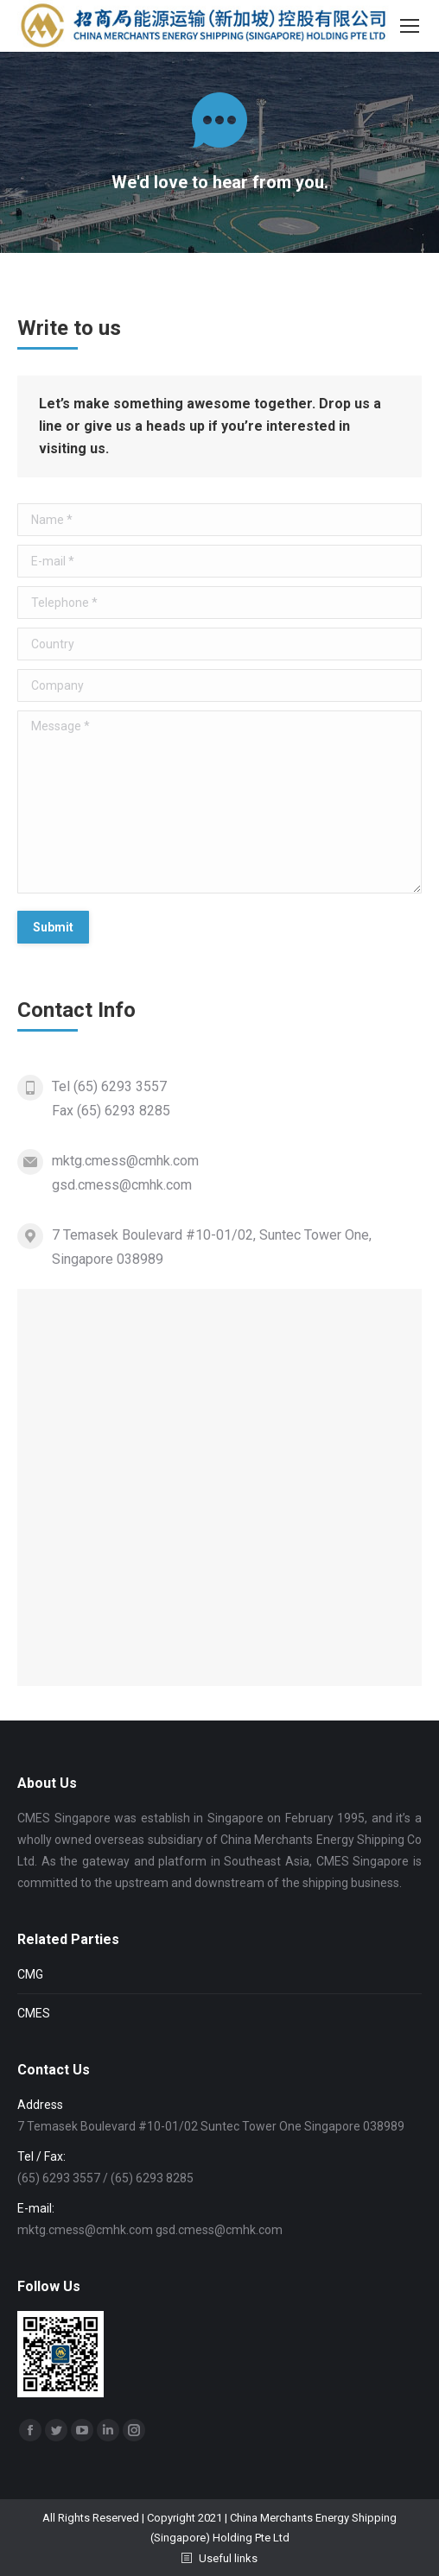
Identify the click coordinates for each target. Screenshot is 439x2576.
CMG (30, 1974)
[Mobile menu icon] (410, 26)
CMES (33, 2013)
